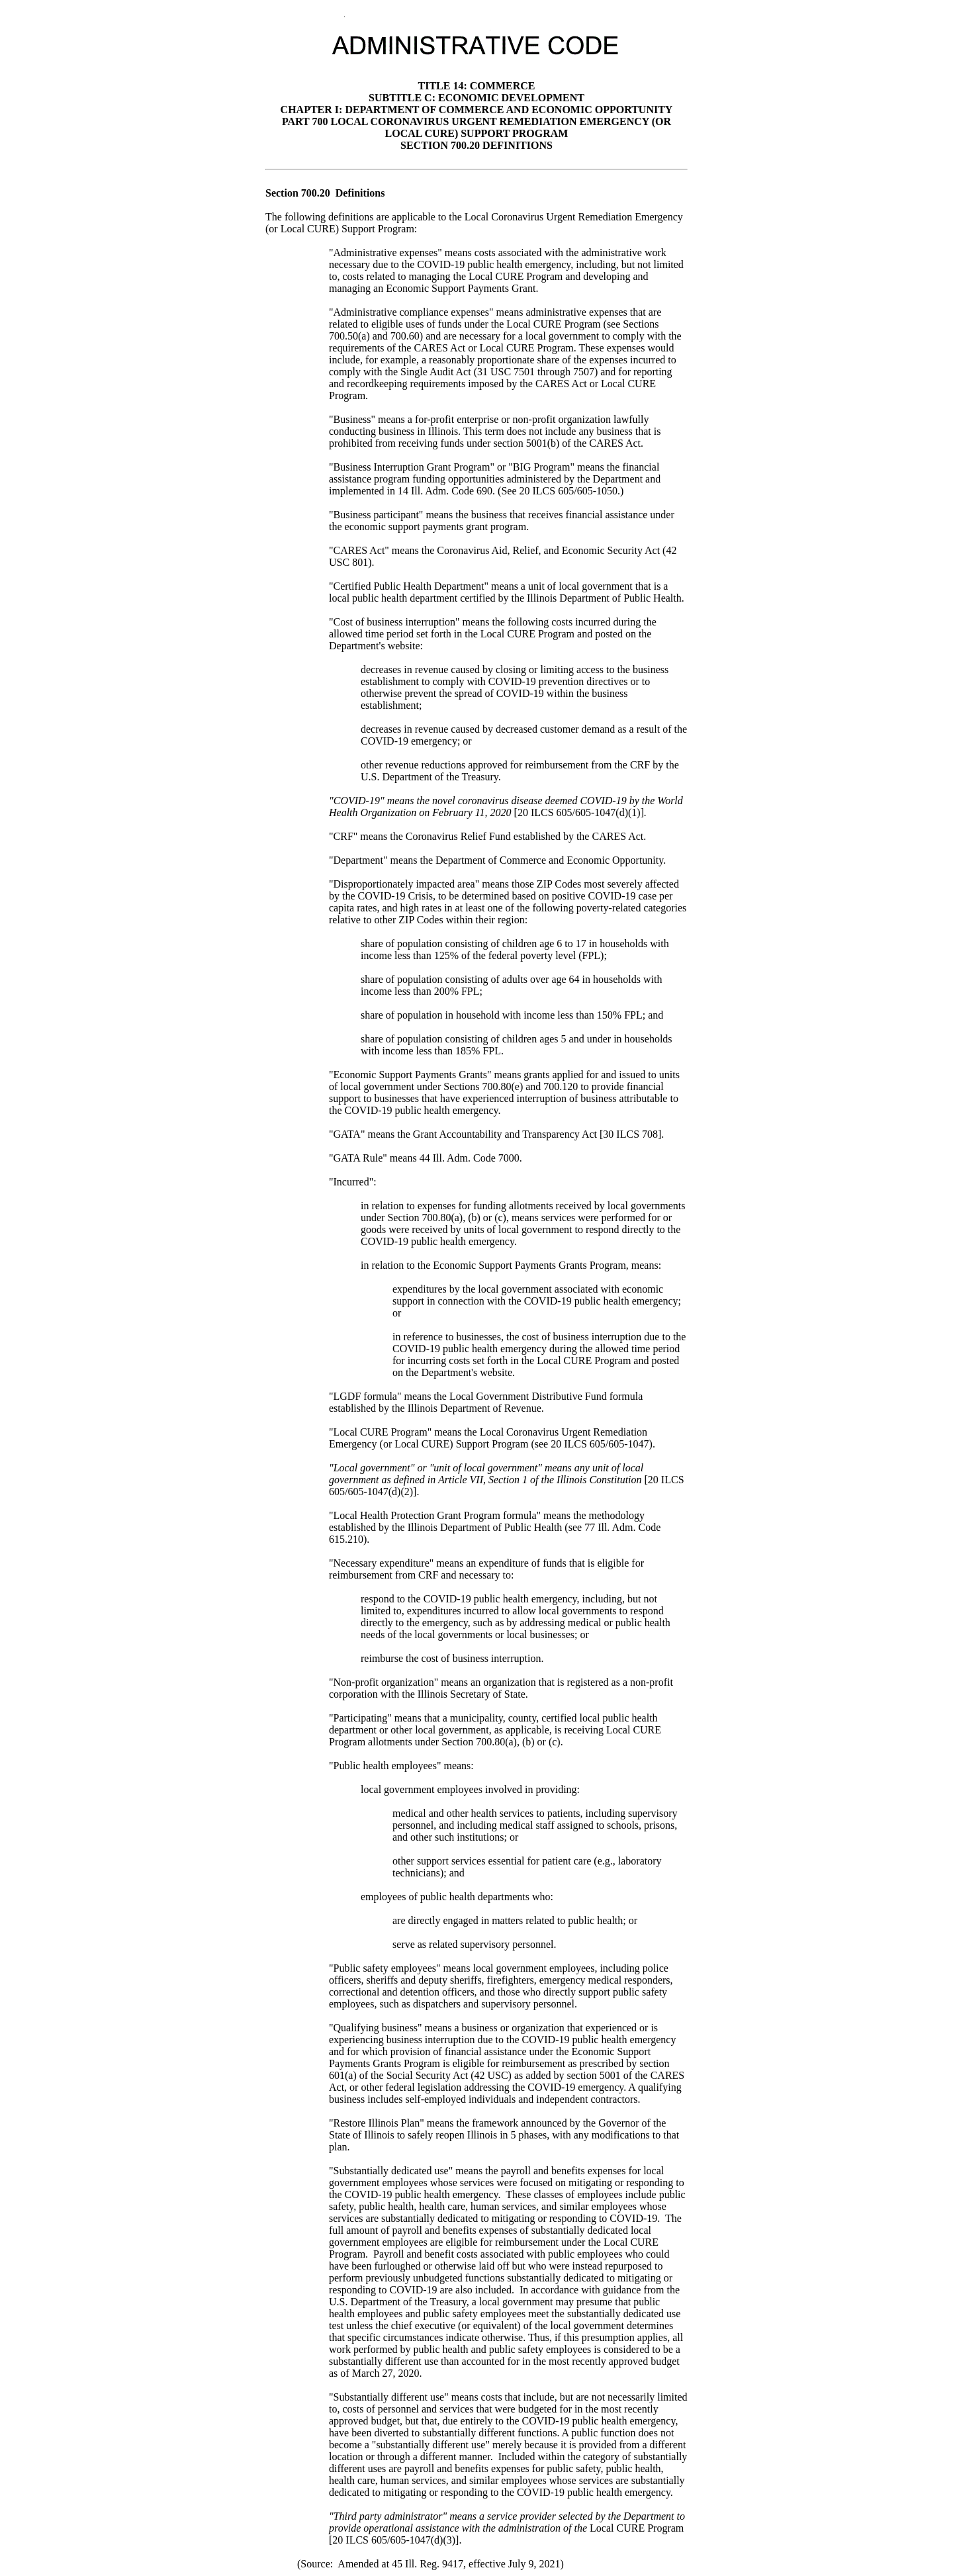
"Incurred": (353, 1181)
